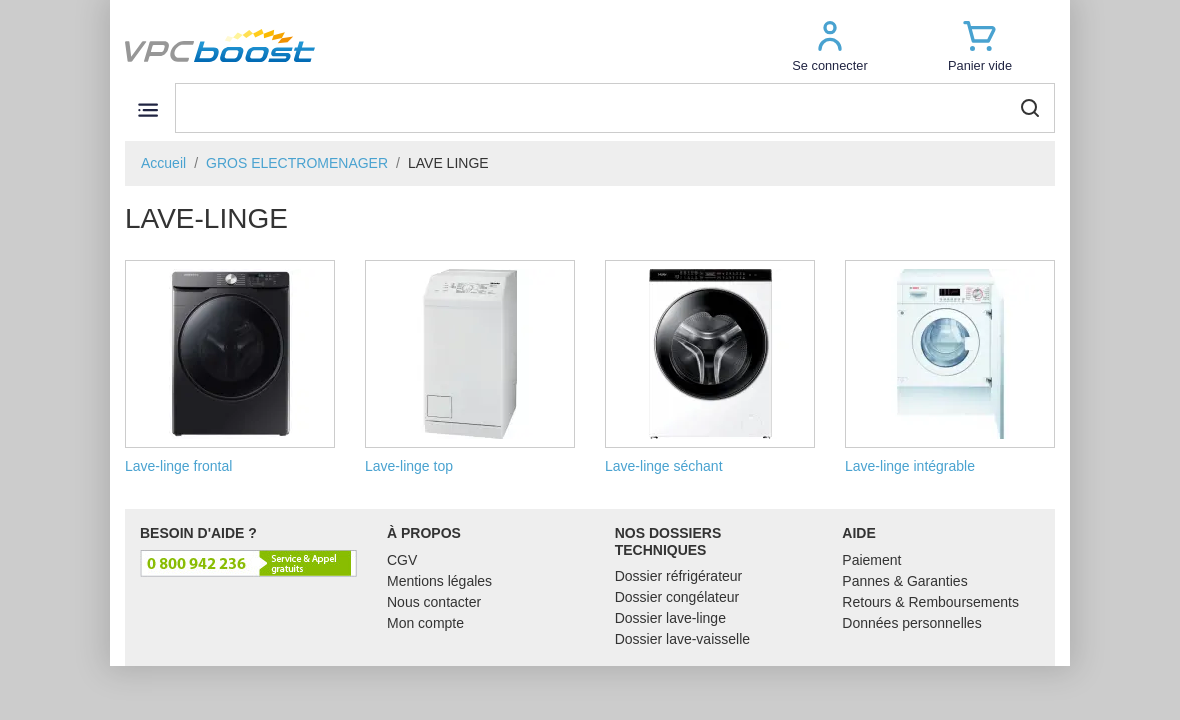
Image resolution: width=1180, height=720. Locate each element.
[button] (830, 45)
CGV (402, 560)
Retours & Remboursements (930, 602)
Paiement (871, 560)
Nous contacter (434, 602)
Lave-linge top (470, 367)
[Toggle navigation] (147, 109)
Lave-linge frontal (230, 367)
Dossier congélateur (677, 597)
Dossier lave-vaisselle (682, 639)
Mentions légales (439, 581)
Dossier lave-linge (670, 618)
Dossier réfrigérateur (679, 576)
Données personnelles (911, 623)
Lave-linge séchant (710, 367)
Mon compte (425, 623)
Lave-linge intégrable (950, 367)
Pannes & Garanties (904, 581)
